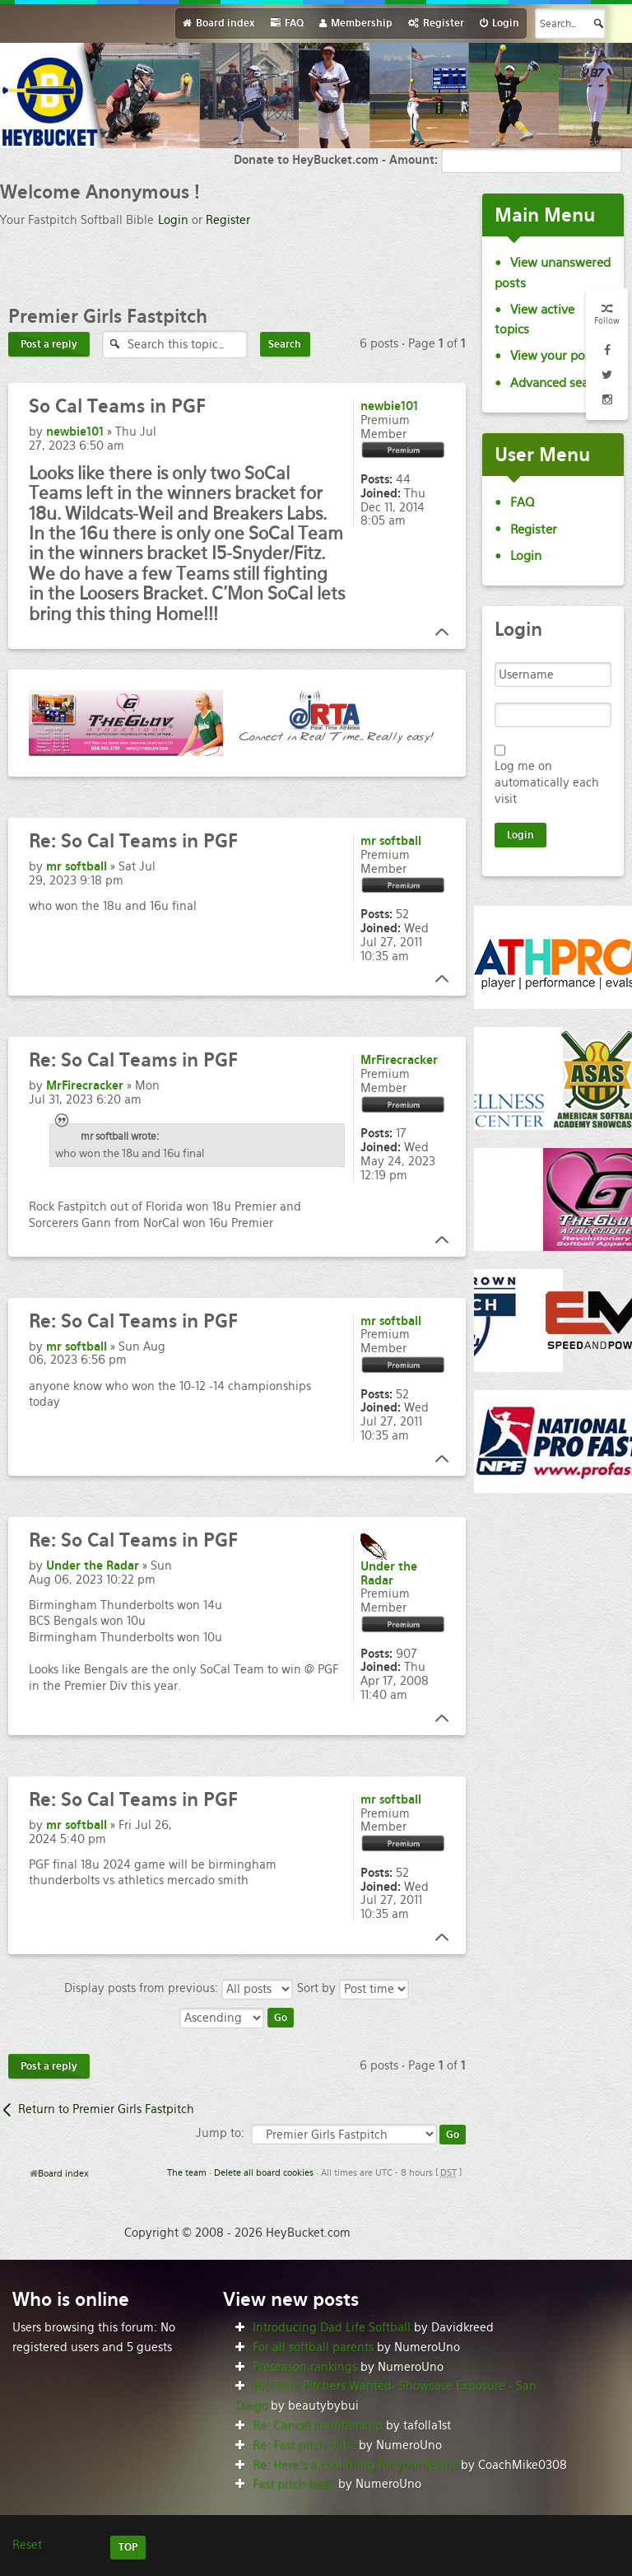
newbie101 (75, 431)
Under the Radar (92, 1565)
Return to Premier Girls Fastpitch (106, 2109)
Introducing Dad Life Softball (332, 2327)
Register (228, 219)
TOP (127, 2547)
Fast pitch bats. (294, 2483)
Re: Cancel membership (318, 2425)
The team (187, 2172)
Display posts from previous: (178, 1988)
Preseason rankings (305, 2366)
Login (173, 219)
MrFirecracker (84, 1085)
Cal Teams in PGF (117, 406)
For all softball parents (313, 2347)
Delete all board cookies (264, 2172)
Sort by (353, 1988)
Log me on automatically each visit (547, 782)
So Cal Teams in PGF (133, 841)
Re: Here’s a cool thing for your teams (355, 2464)
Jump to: (220, 2133)
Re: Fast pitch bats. (304, 2445)
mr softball (76, 866)
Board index (63, 2173)
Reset (27, 2544)
